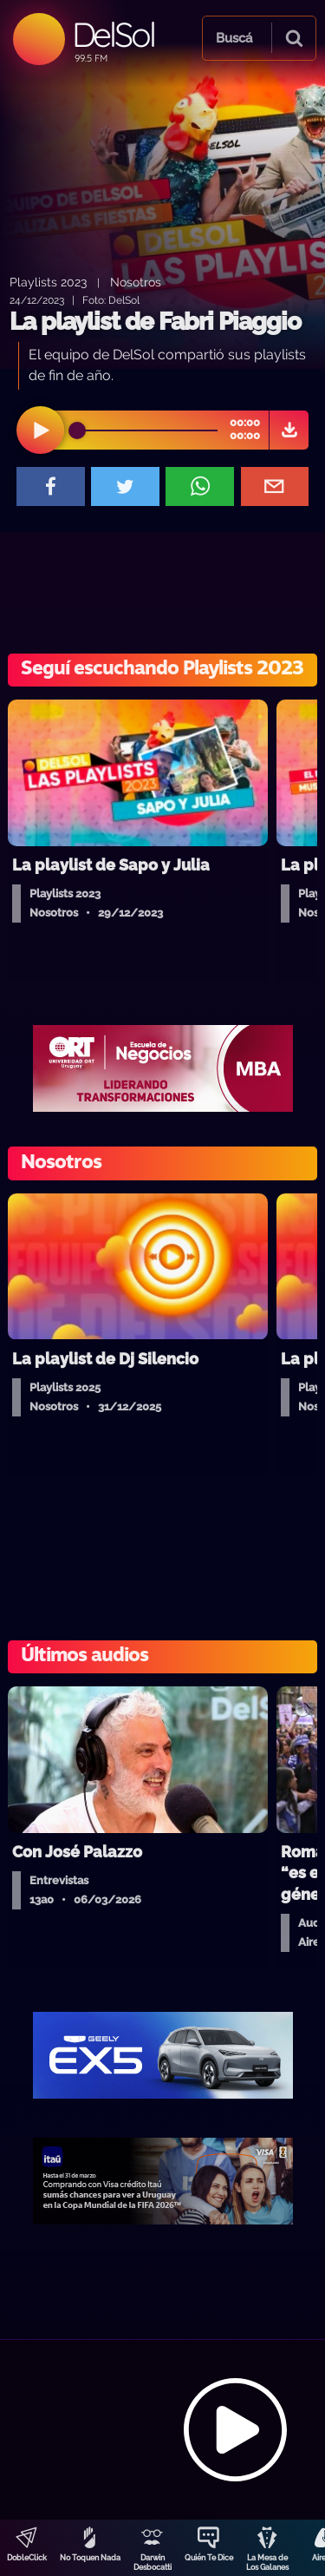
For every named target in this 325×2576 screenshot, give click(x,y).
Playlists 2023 (48, 281)
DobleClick (27, 2557)
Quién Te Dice (209, 2557)
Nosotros (135, 281)
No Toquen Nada (90, 2557)
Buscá (234, 38)
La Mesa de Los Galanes (267, 2562)
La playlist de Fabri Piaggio (155, 321)
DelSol (113, 34)
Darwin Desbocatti (152, 2562)
